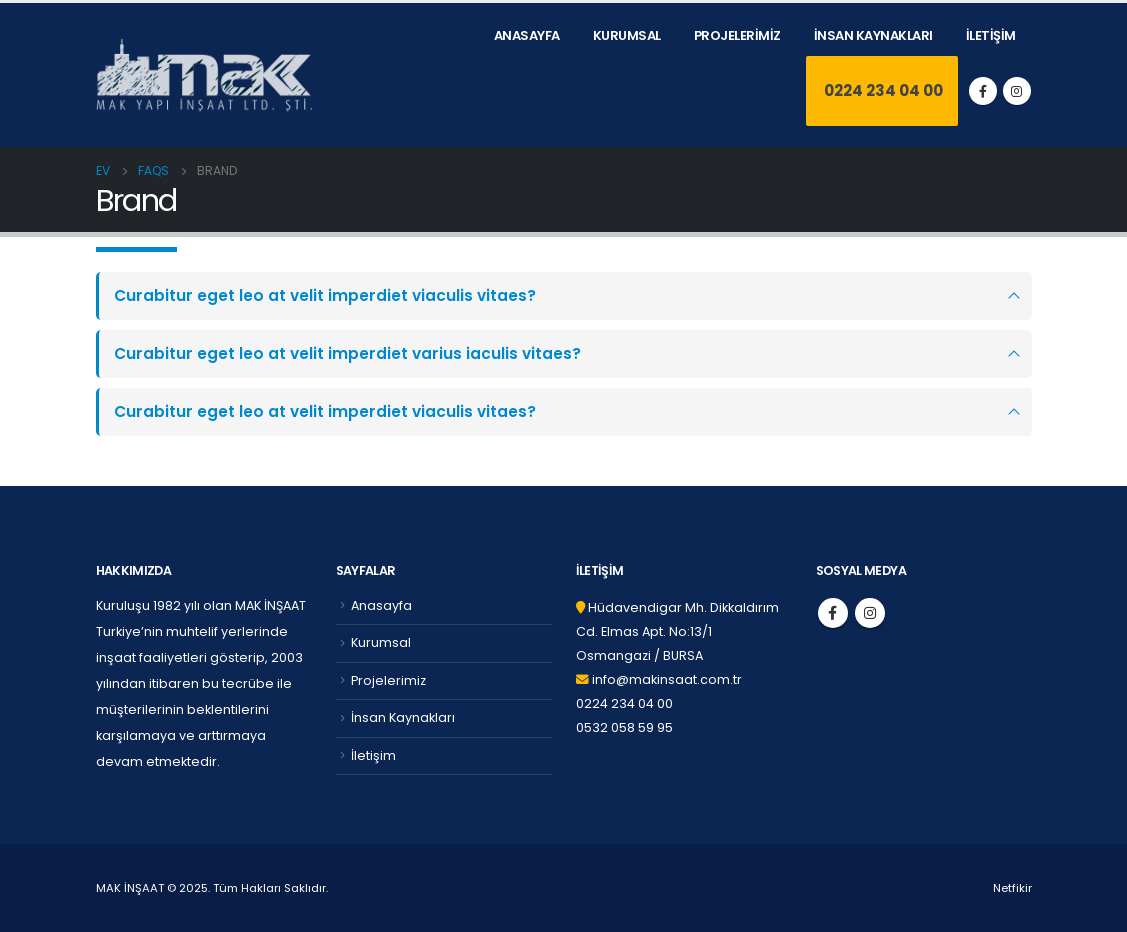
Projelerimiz (737, 35)
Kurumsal (627, 35)
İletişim (991, 35)
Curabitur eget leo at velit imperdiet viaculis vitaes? (325, 295)
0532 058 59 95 (624, 727)
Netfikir (1012, 888)
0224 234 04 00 (882, 90)
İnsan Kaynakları (873, 35)
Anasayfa (527, 35)
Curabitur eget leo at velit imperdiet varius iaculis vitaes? (347, 353)
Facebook (833, 613)
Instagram (870, 613)
